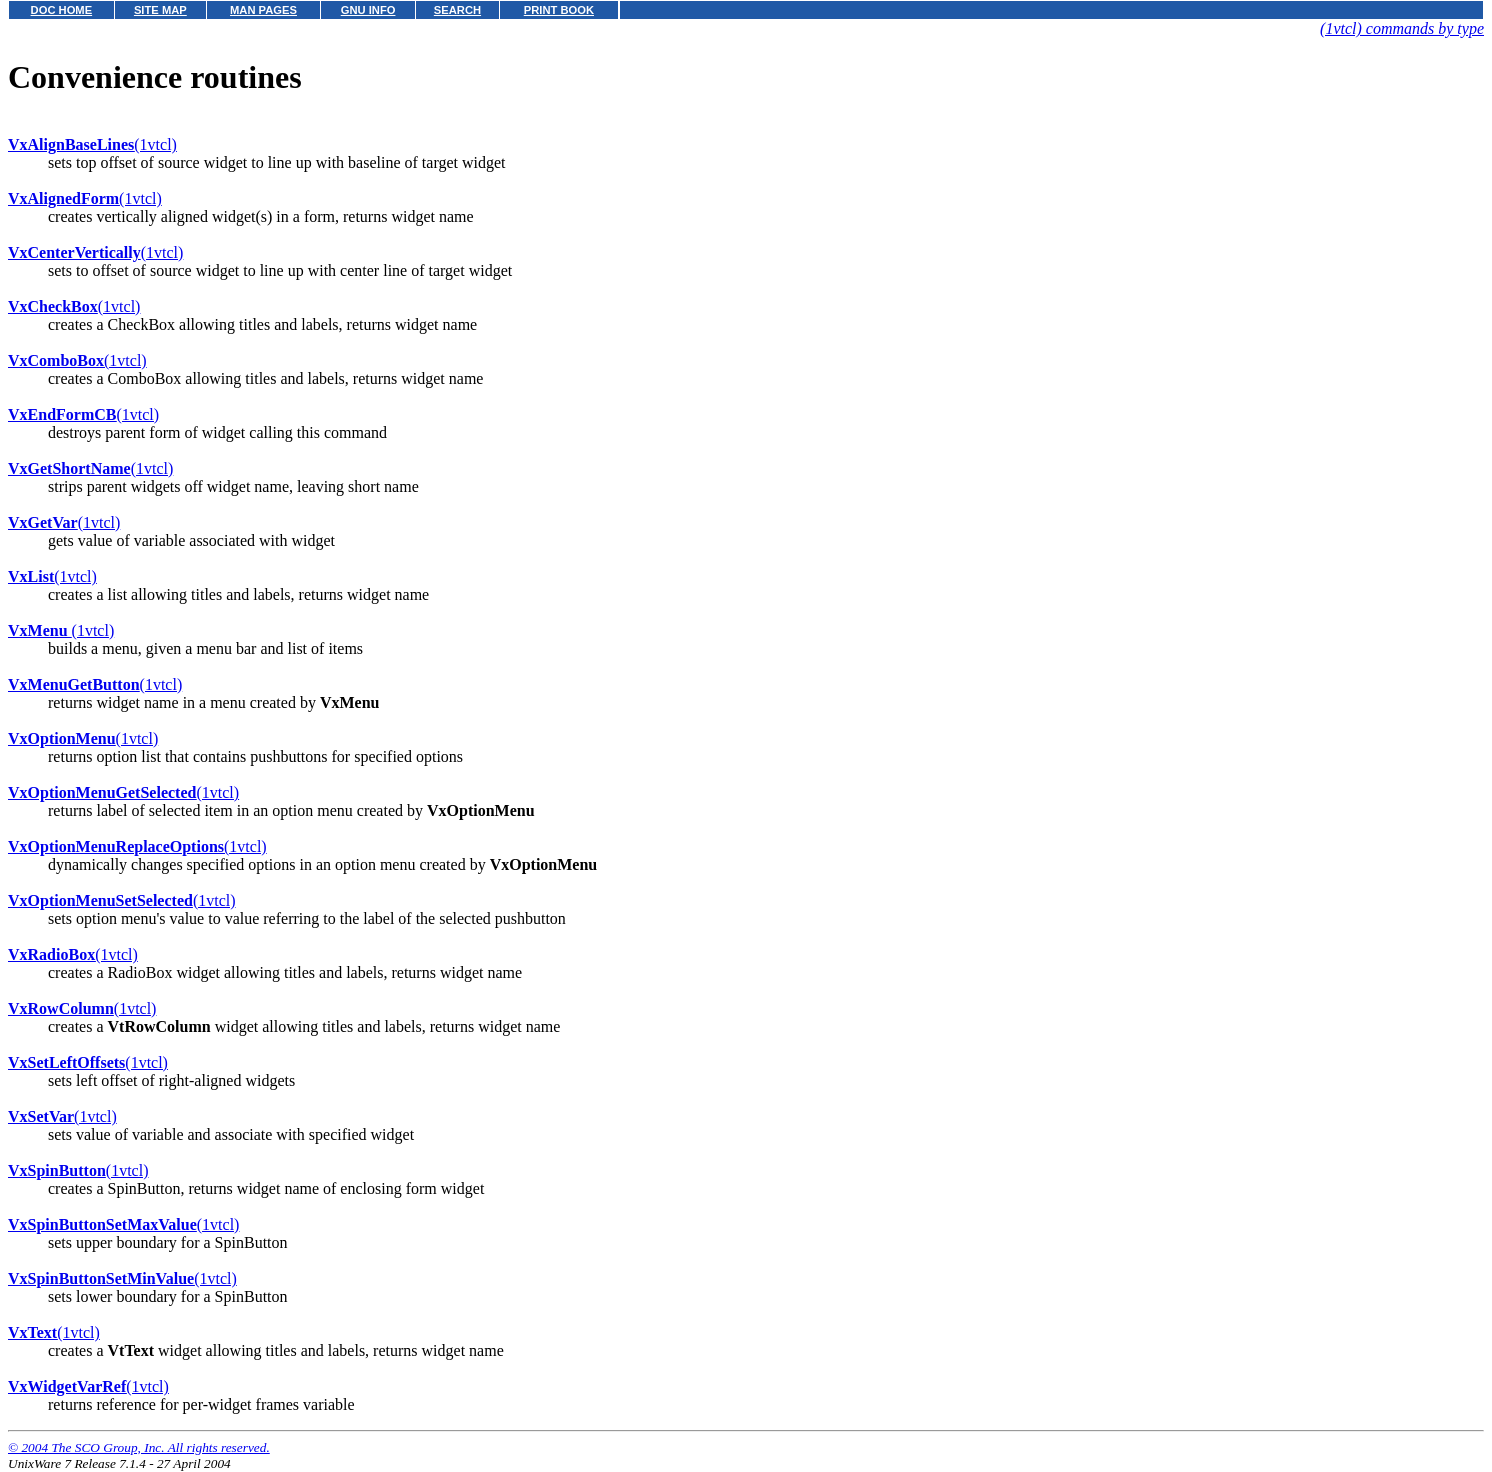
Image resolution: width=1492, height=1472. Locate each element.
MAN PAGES (263, 10)
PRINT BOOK (559, 10)
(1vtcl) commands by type (1402, 28)
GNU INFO (368, 10)
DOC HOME (62, 10)
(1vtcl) (92, 144)
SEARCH (457, 10)
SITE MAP (160, 10)
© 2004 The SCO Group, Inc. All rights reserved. (139, 1447)
